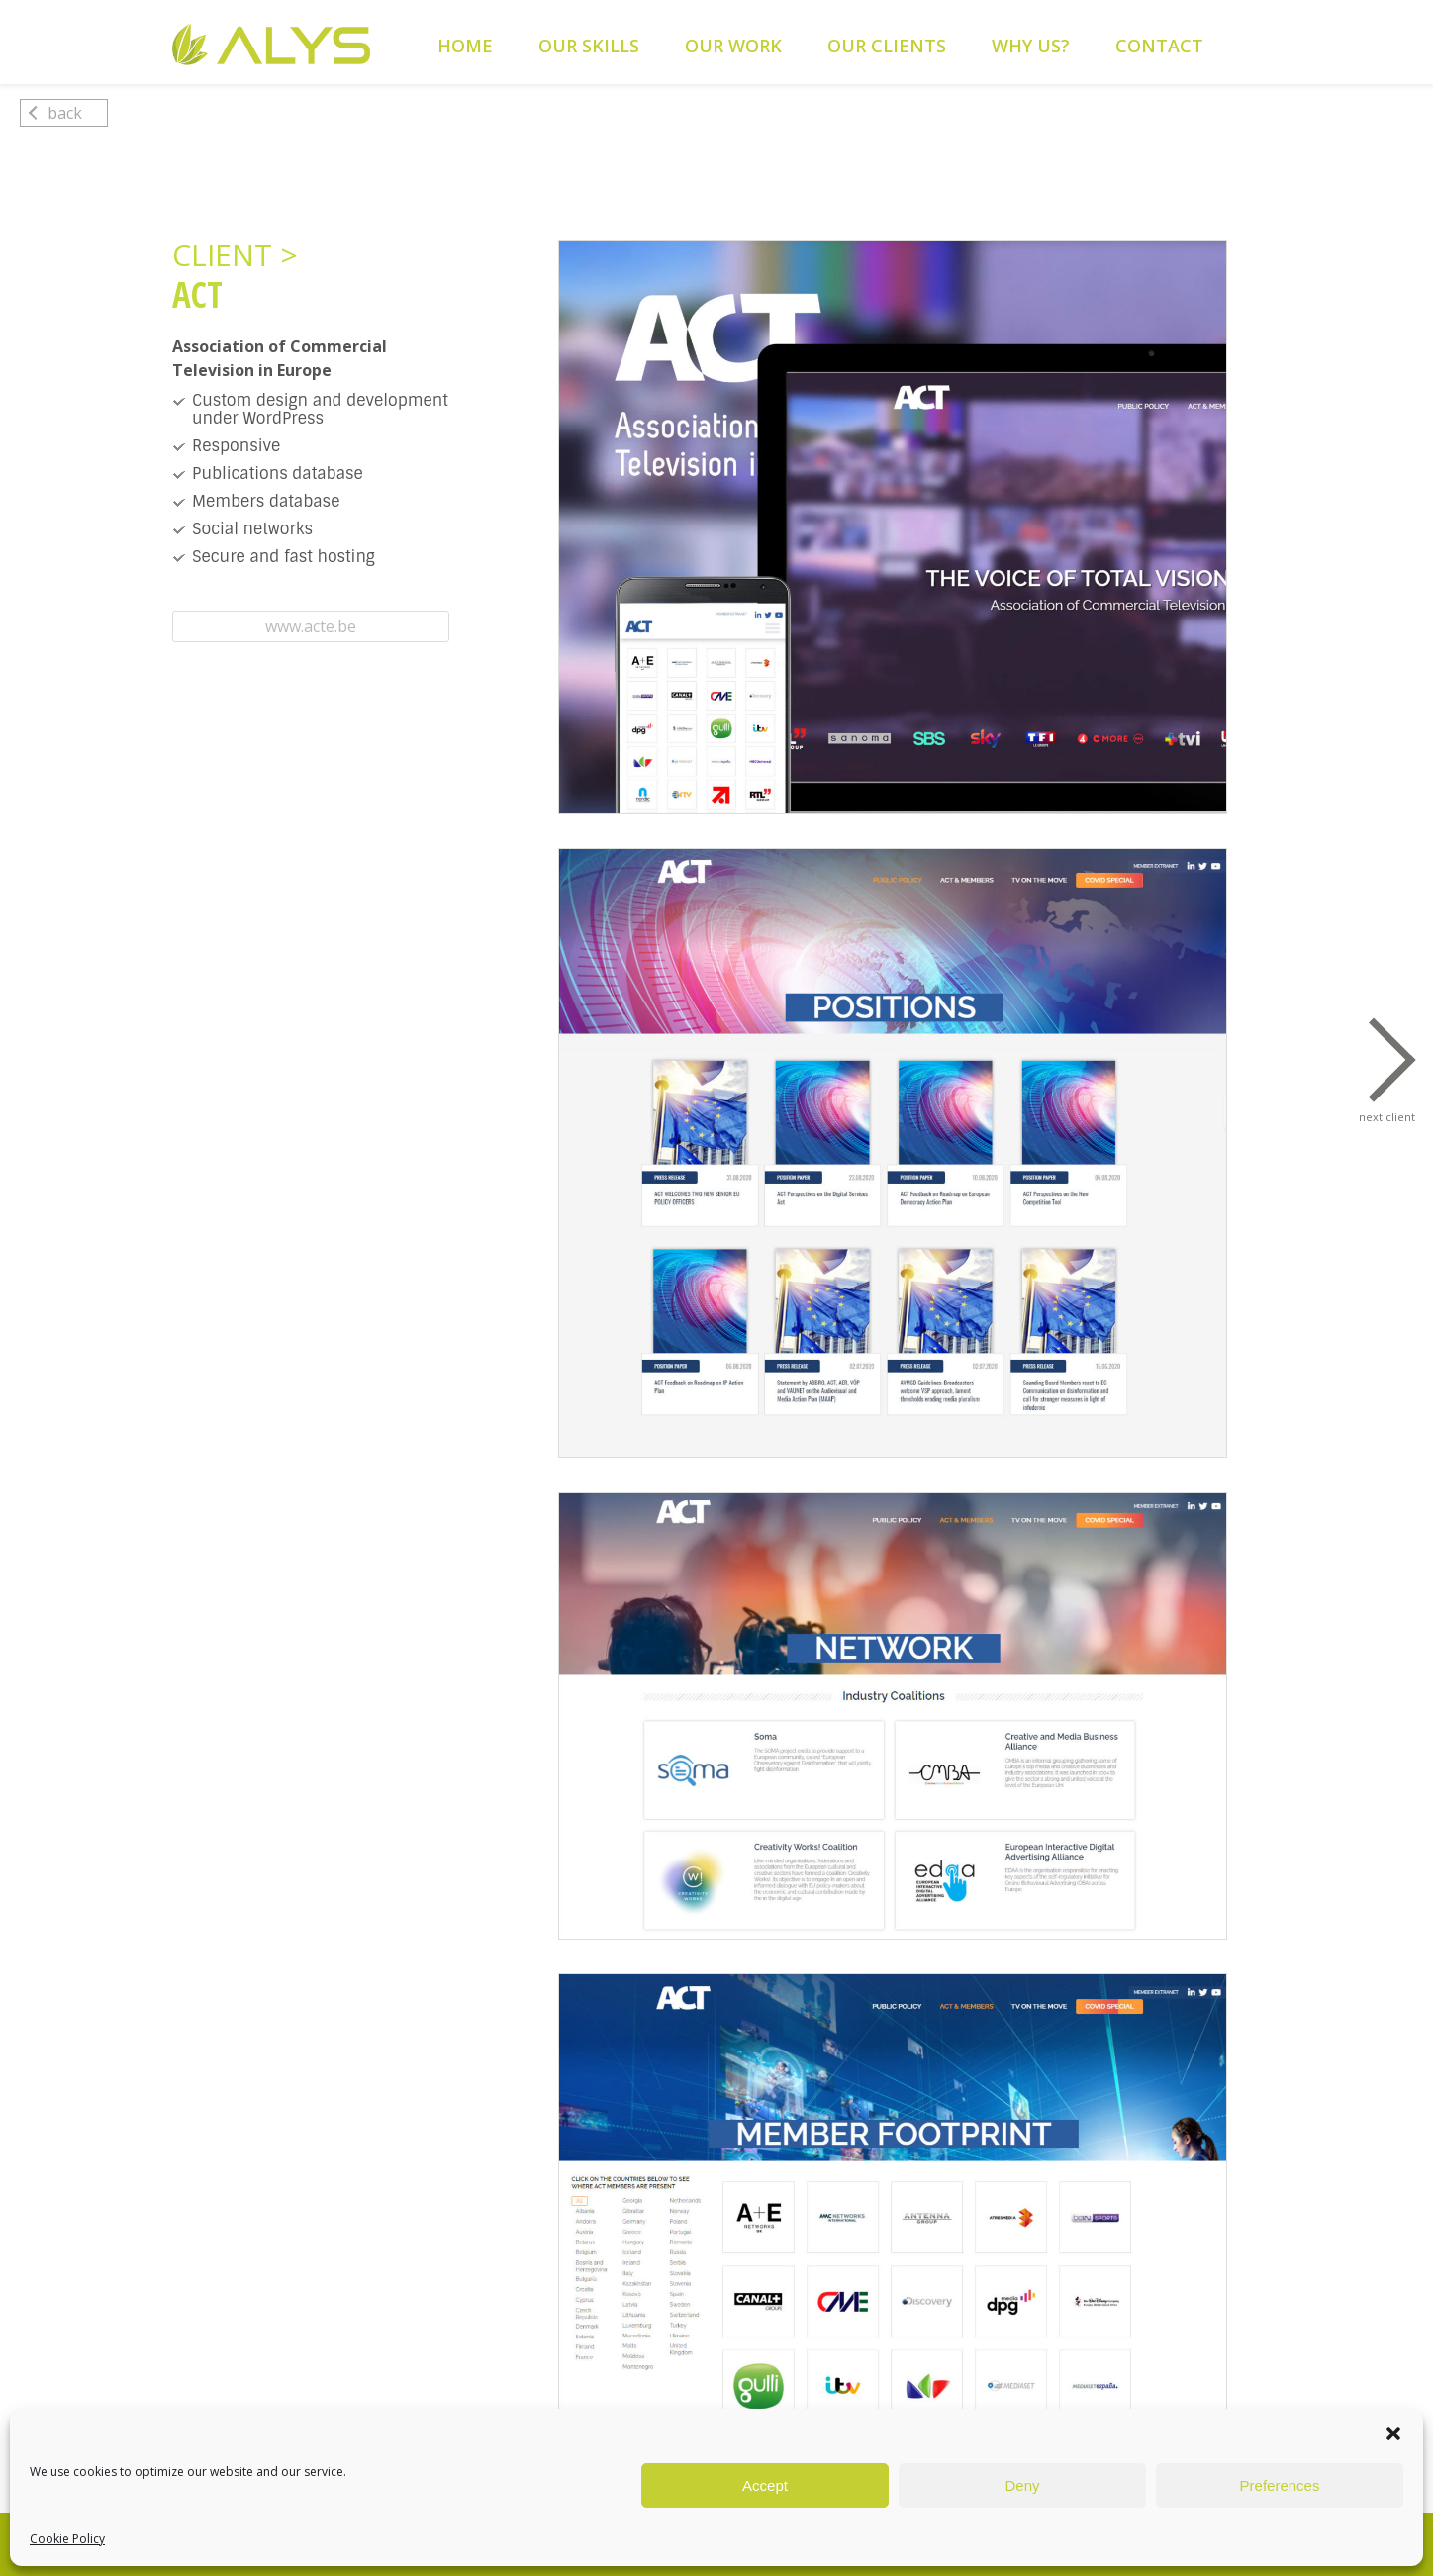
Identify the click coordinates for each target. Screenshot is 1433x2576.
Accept (765, 2485)
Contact (1159, 45)
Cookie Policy (67, 2538)
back (55, 113)
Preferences (1280, 2485)
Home (465, 45)
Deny (1021, 2485)
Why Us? (1031, 45)
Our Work (733, 45)
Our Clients (886, 45)
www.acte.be (310, 626)
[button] (1393, 2433)
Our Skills (588, 45)
